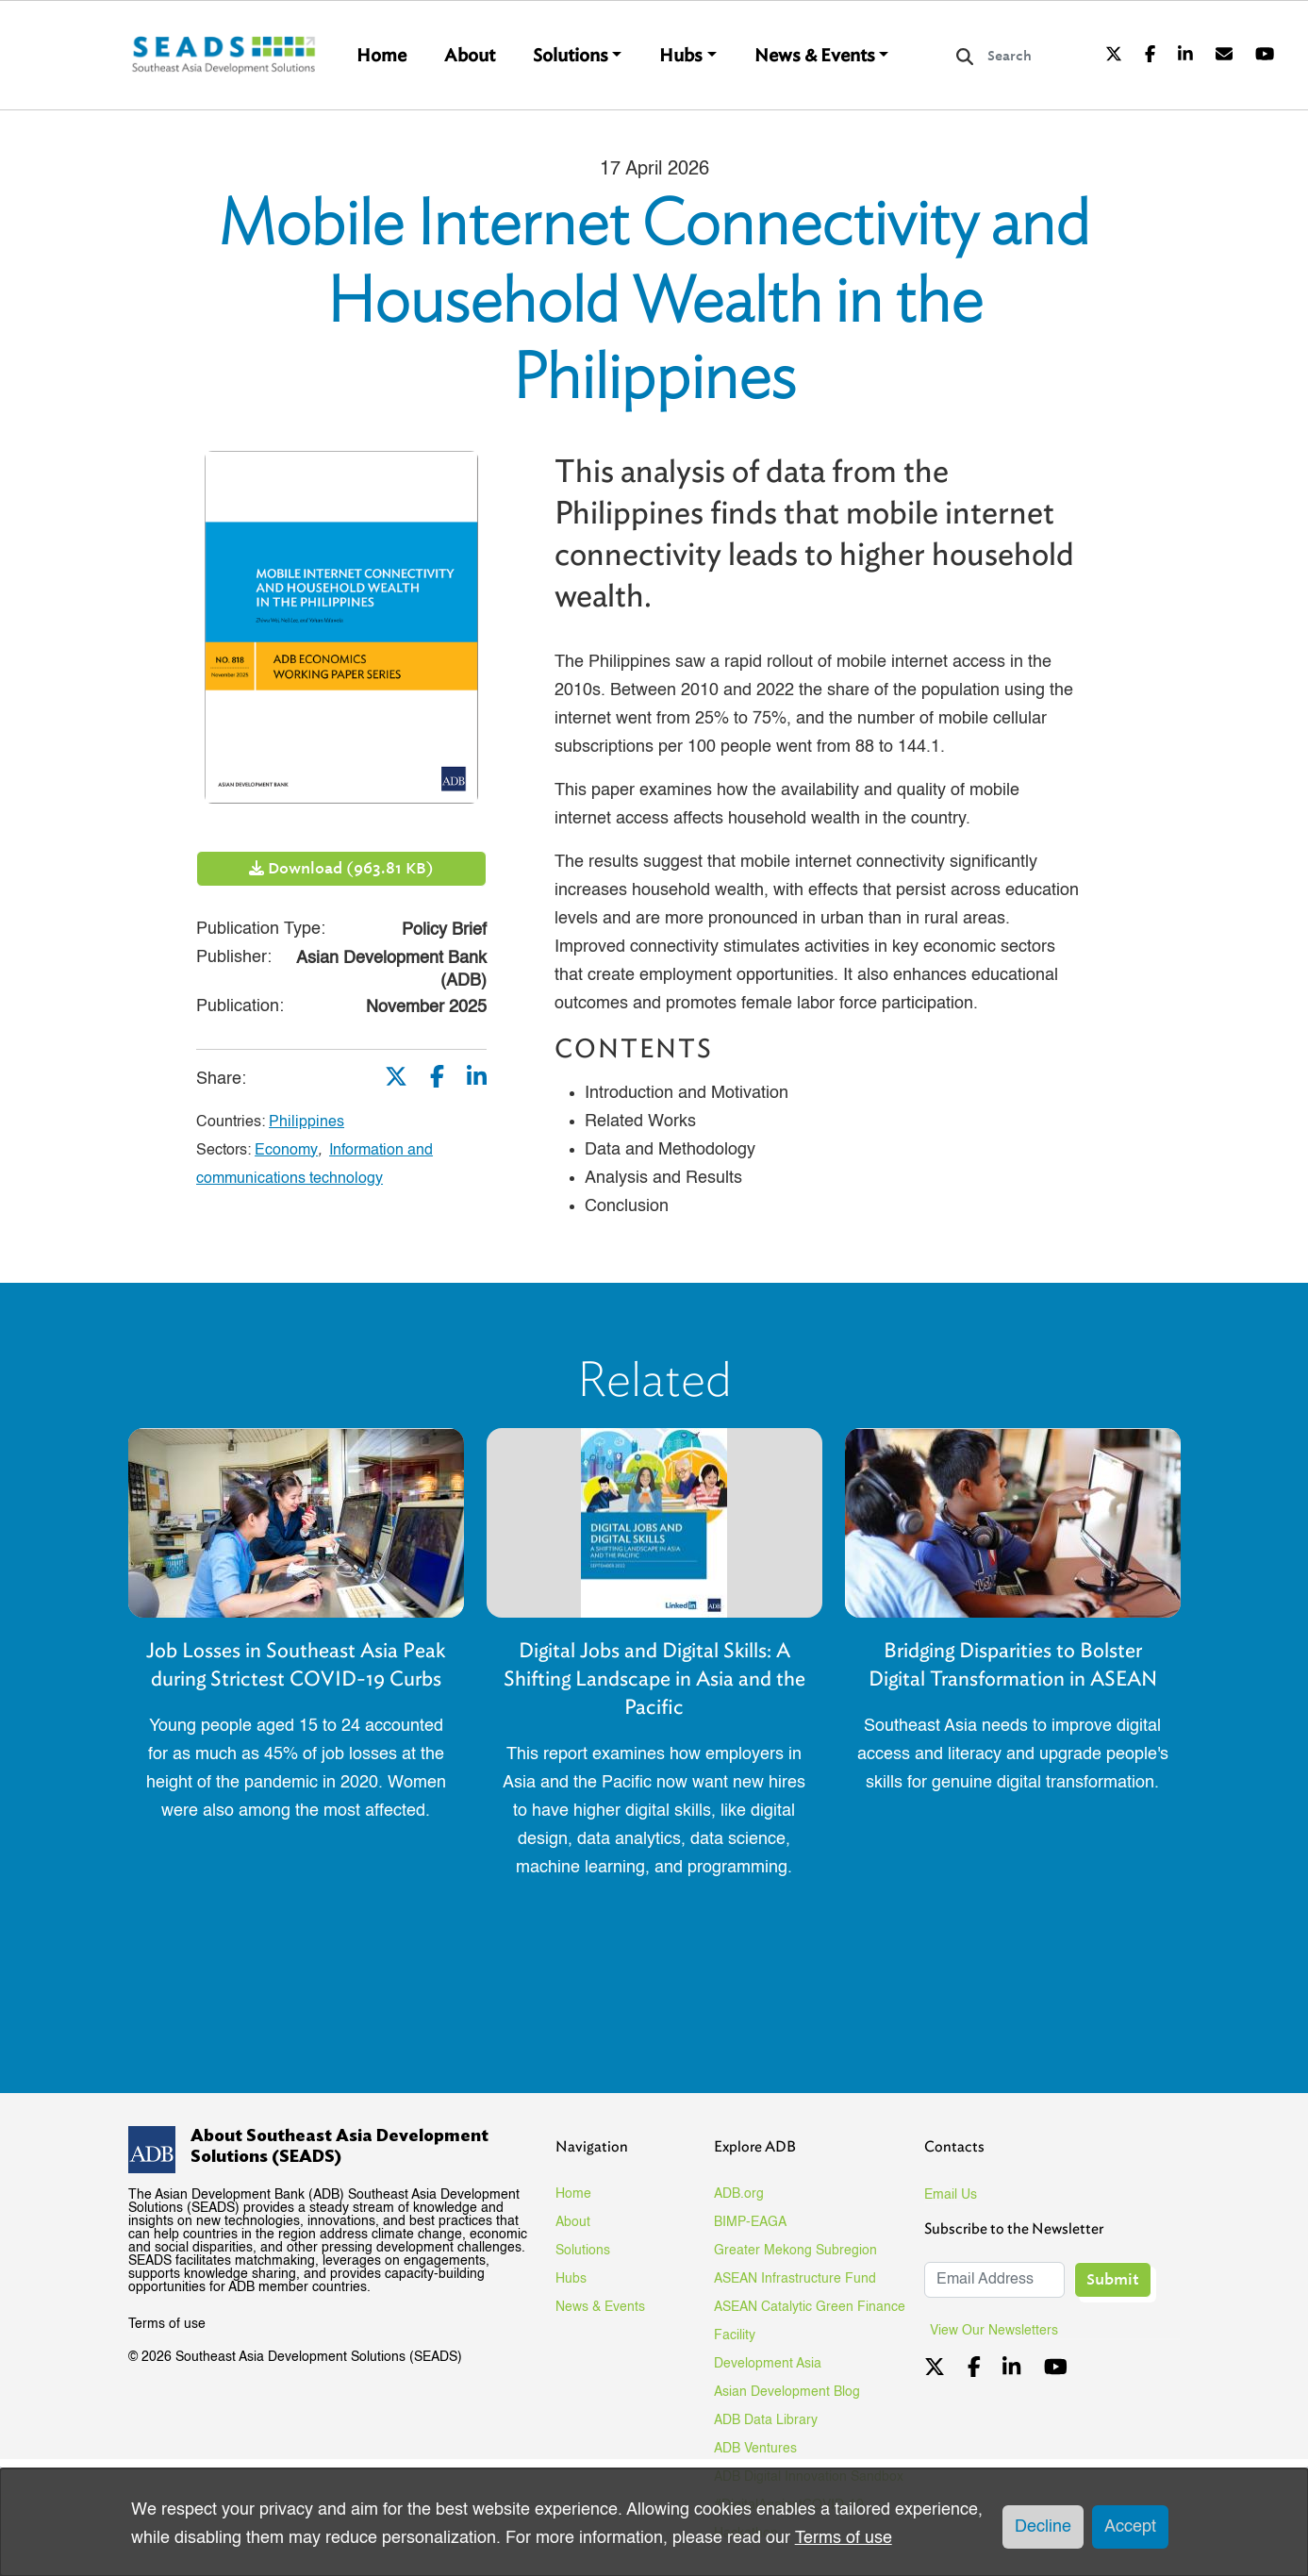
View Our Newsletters (1001, 2330)
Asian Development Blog (787, 2392)
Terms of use (167, 2324)
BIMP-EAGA (750, 2222)
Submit (1112, 2279)
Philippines (306, 1122)
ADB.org (739, 2194)
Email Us (950, 2195)
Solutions (570, 55)
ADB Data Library (766, 2420)
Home (381, 55)
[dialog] (654, 2522)
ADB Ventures (755, 2448)
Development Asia (767, 2363)
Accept (1130, 2526)
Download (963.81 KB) (341, 868)
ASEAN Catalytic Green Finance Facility (809, 2321)
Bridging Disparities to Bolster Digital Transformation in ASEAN (1013, 1664)
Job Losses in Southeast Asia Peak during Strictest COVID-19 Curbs (295, 1664)
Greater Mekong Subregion (795, 2250)
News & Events (814, 55)
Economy (286, 1150)
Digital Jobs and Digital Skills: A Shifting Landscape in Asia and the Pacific (654, 1678)
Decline (1043, 2526)
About (469, 55)
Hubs (681, 55)
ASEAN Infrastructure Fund (795, 2278)
